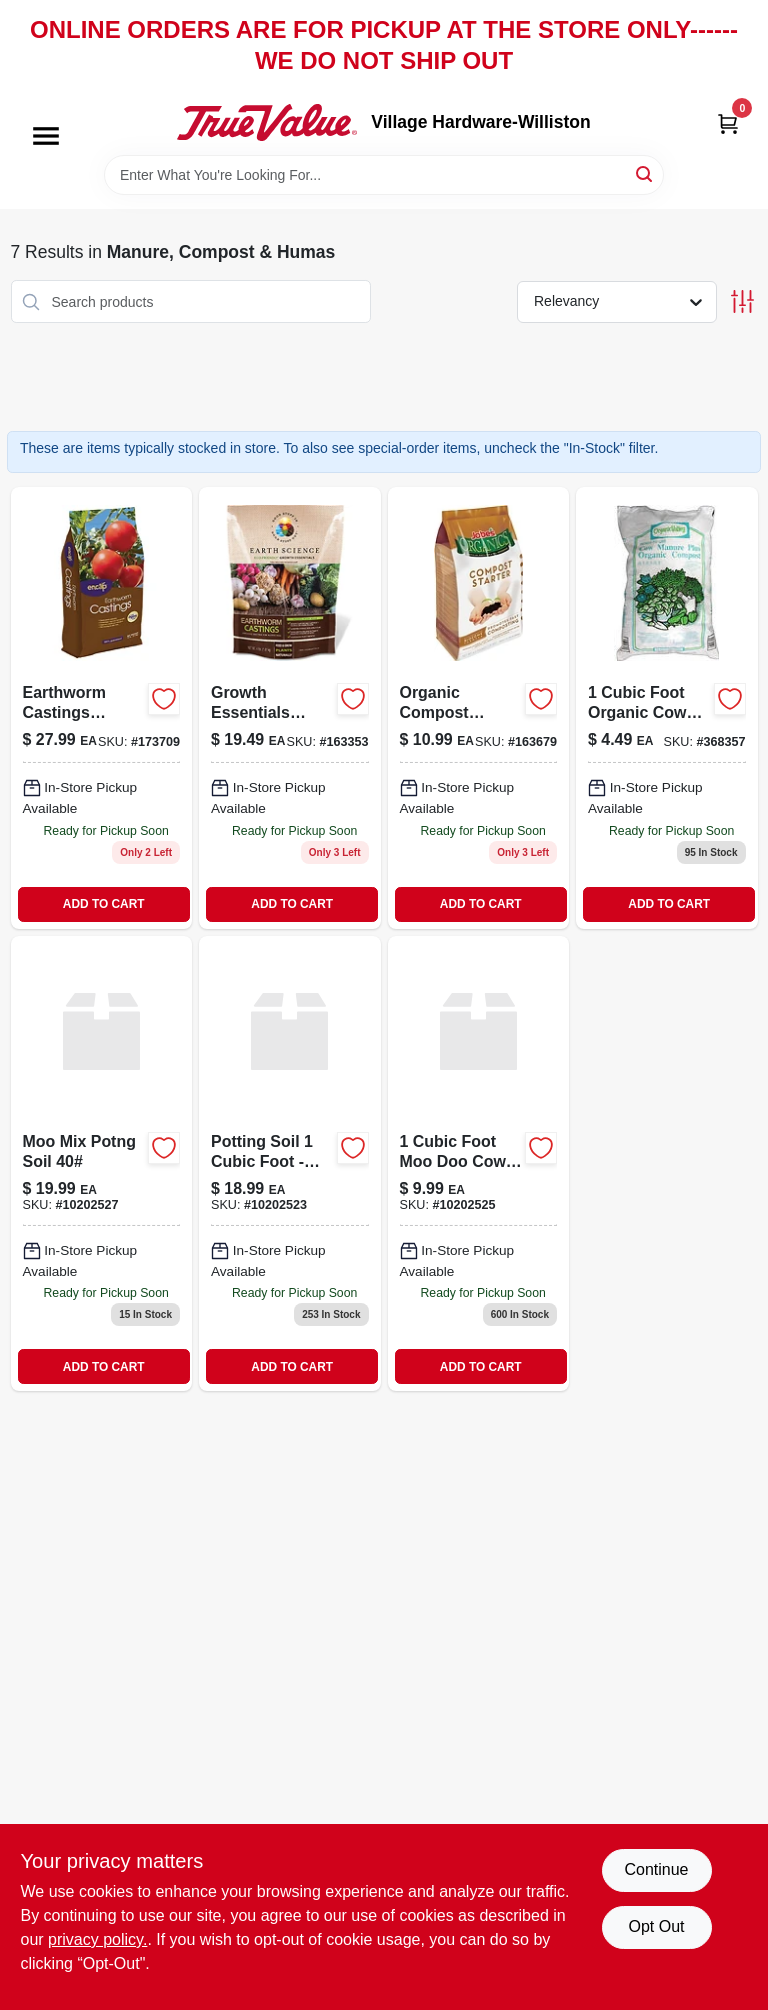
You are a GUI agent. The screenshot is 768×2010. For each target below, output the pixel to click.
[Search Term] (384, 175)
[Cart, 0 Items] (728, 122)
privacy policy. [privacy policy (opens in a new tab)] (97, 1939)
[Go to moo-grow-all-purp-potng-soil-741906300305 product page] (290, 1164)
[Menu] (46, 137)
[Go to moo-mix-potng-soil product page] (102, 1164)
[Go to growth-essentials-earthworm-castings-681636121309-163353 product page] (290, 708)
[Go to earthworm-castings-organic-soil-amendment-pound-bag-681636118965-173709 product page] (102, 708)
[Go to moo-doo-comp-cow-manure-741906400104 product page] (479, 1164)
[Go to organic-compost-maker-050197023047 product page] (479, 708)
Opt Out (656, 1926)
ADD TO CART (104, 904)
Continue (656, 1869)
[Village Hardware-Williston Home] (267, 122)
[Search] (645, 173)
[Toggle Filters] (742, 301)
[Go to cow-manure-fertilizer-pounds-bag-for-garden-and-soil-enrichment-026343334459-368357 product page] (667, 708)
